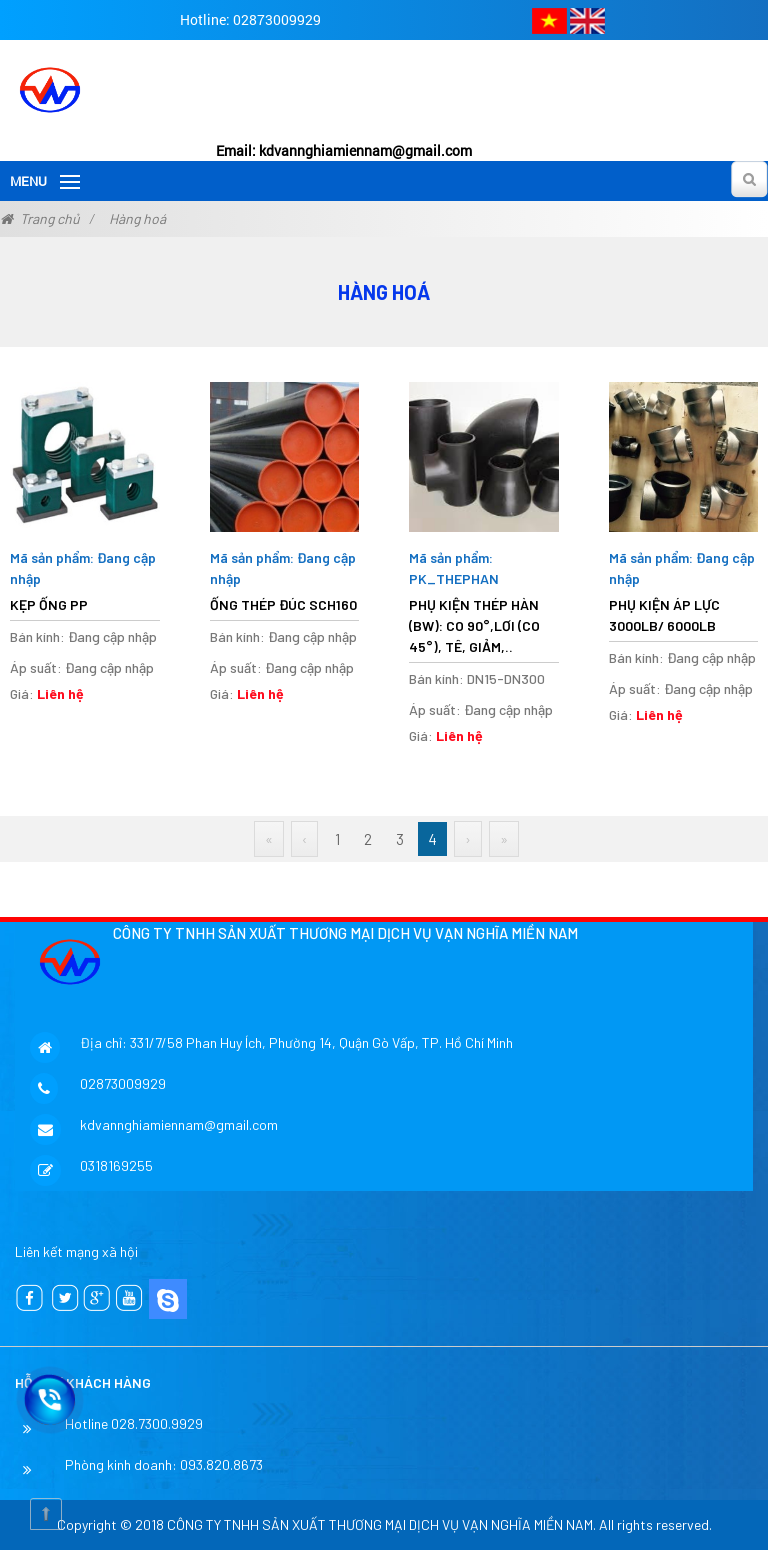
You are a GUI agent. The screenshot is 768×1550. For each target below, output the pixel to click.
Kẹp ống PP (49, 604)
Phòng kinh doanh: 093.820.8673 (164, 1464)
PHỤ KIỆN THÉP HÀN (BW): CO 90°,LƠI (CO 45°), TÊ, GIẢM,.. (474, 625)
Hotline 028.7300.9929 (134, 1423)
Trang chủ (50, 218)
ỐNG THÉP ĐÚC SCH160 (283, 604)
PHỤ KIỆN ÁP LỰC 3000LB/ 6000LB (664, 615)
